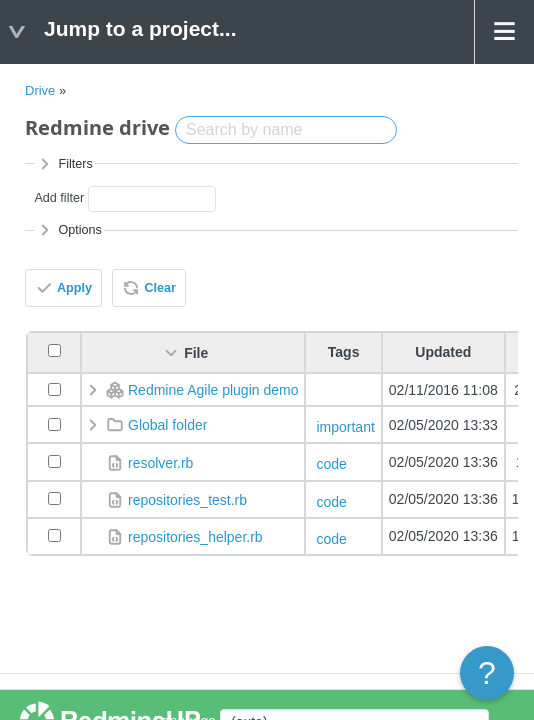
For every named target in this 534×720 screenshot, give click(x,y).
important (345, 427)
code (331, 464)
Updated (443, 352)
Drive (40, 90)
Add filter (59, 198)
